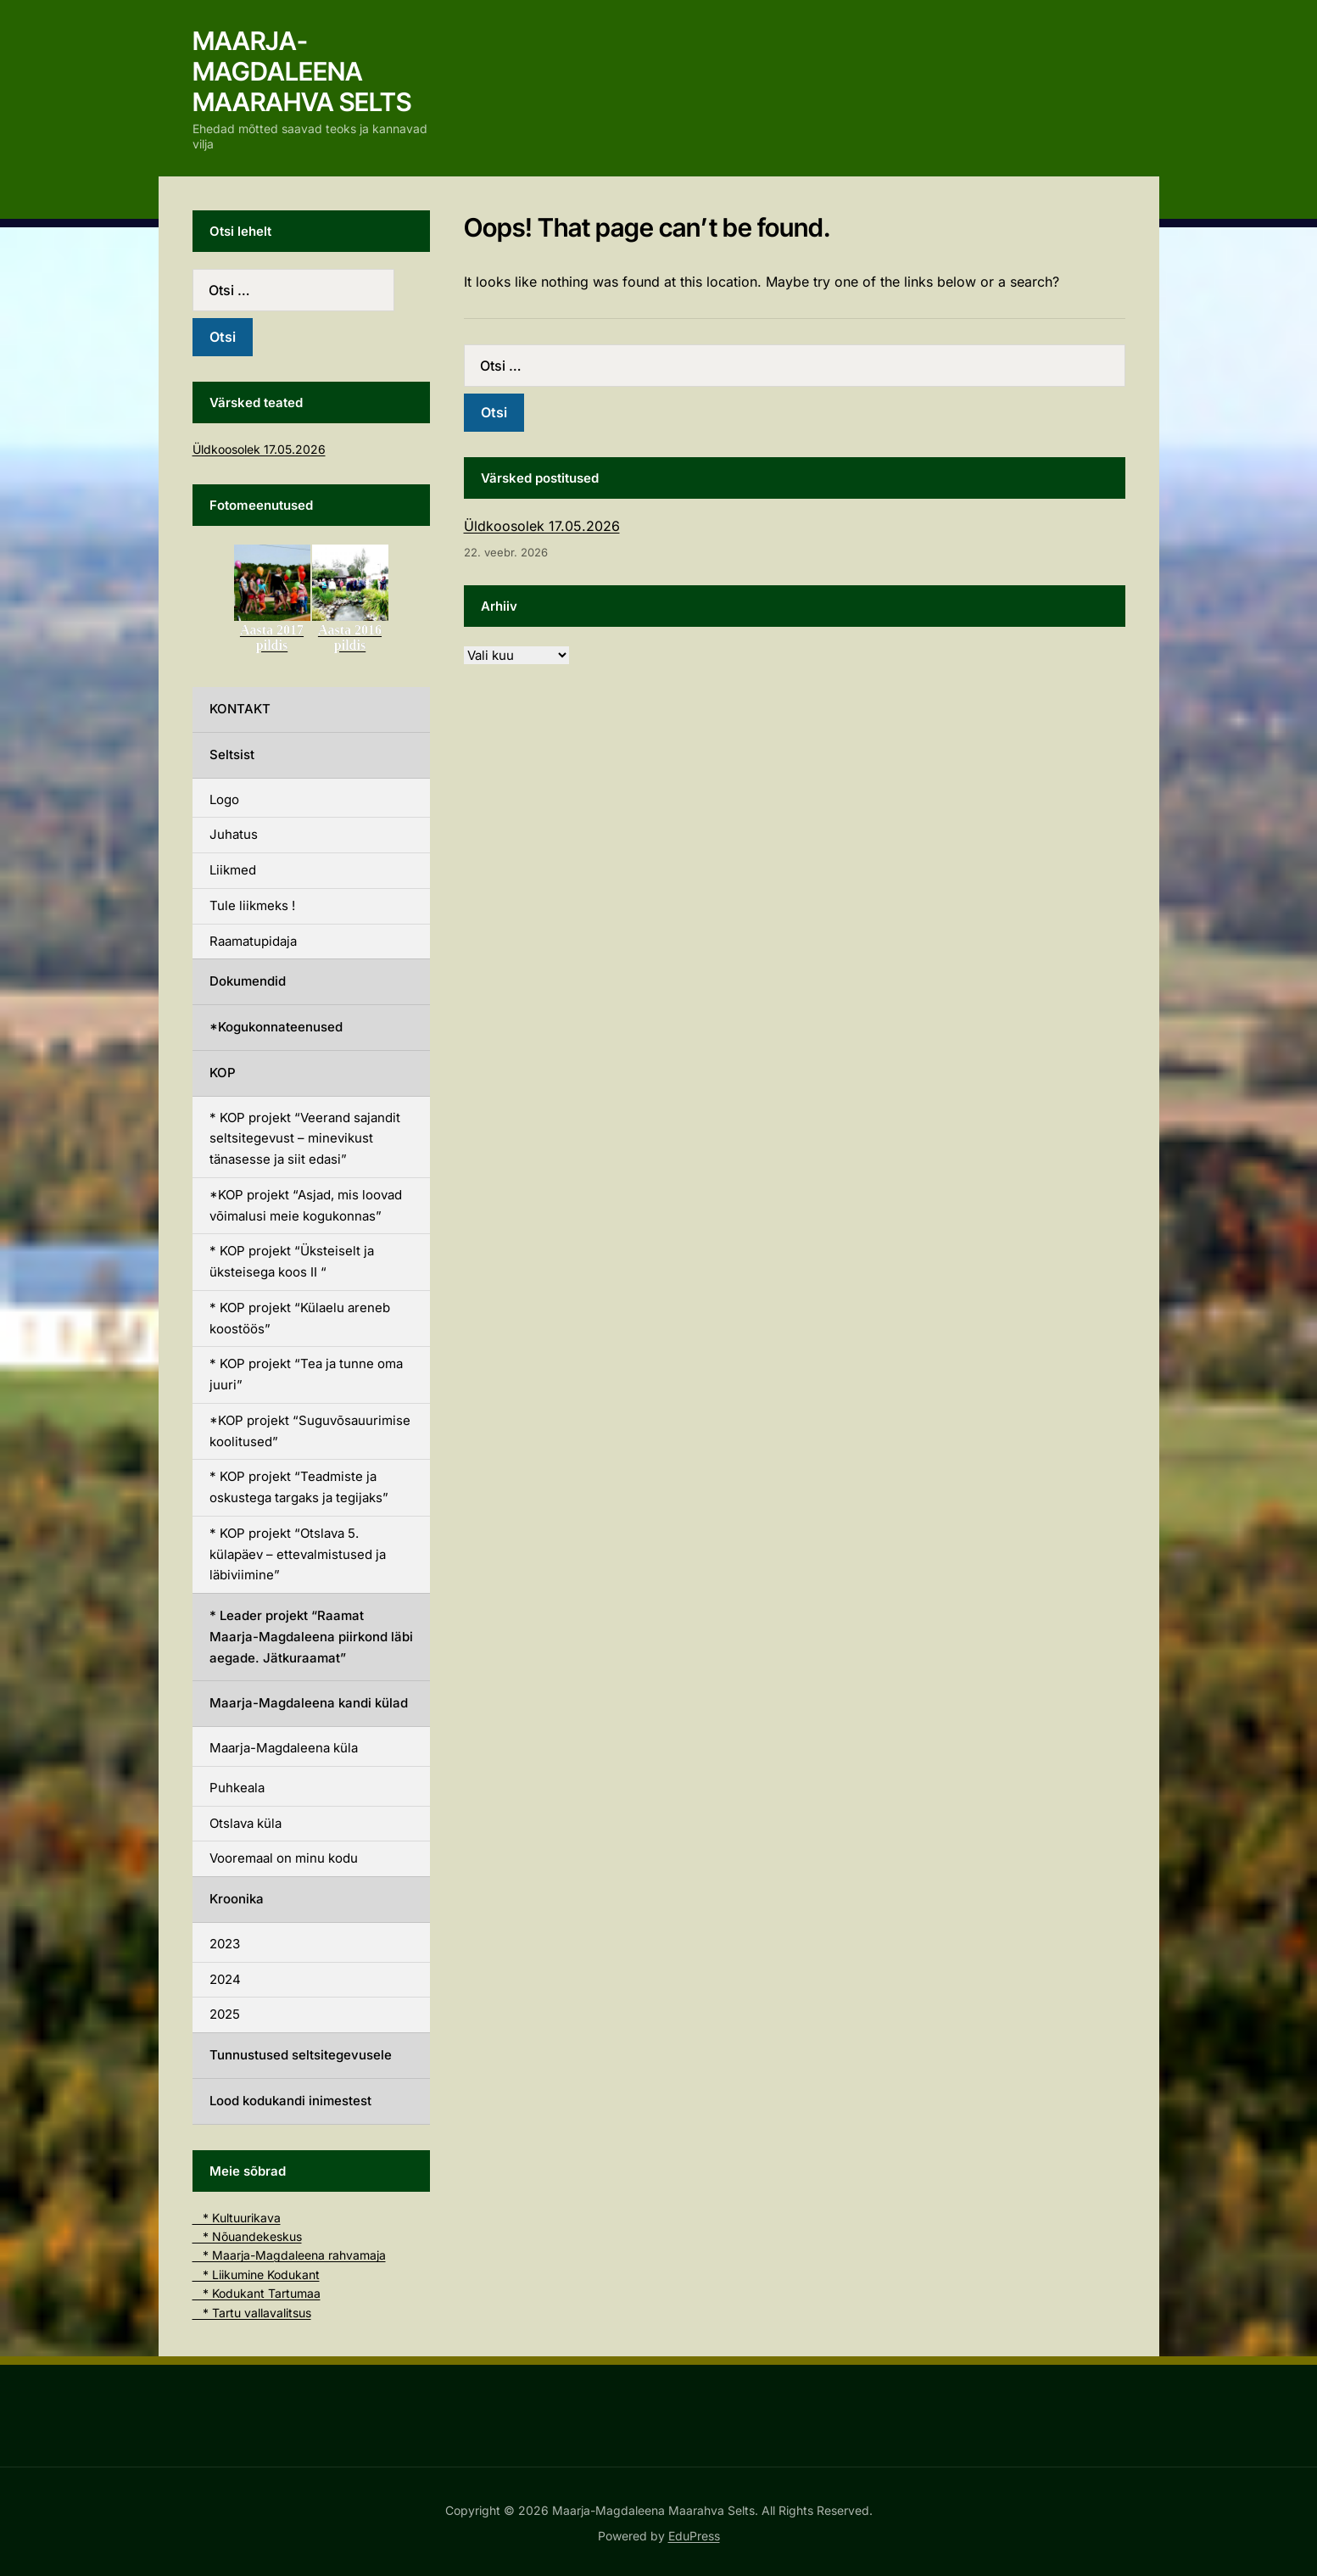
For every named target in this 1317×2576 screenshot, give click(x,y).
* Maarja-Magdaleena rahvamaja (289, 2255)
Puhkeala (237, 1788)
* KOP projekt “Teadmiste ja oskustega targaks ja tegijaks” (298, 1487)
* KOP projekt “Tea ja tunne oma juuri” (306, 1374)
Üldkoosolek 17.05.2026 (542, 525)
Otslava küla (245, 1823)
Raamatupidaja (253, 941)
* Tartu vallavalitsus (252, 2312)
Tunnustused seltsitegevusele (300, 2055)
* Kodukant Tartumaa (257, 2293)
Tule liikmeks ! (252, 905)
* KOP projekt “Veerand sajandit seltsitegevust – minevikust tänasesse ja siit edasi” (304, 1138)
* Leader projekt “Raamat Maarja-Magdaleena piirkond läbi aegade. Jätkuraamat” (311, 1636)
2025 (224, 2014)
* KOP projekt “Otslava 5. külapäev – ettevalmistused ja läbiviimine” (297, 1554)
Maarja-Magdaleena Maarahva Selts (302, 71)
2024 (225, 1979)
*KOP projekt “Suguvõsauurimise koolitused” (309, 1431)
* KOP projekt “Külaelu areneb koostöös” (299, 1318)
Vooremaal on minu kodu (283, 1858)
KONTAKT (240, 709)
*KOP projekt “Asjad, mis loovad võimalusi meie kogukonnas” (305, 1205)
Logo (224, 799)
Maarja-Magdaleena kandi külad (308, 1703)
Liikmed (232, 870)
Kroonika (236, 1899)
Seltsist (231, 754)
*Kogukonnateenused (276, 1027)
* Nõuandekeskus (247, 2236)
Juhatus (233, 834)
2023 (224, 1944)
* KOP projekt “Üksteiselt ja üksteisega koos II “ (291, 1261)
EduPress (694, 2536)
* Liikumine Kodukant (256, 2274)
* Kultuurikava (237, 2217)
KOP (222, 1072)
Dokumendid (247, 981)
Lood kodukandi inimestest (290, 2101)
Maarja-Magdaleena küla (283, 1748)
